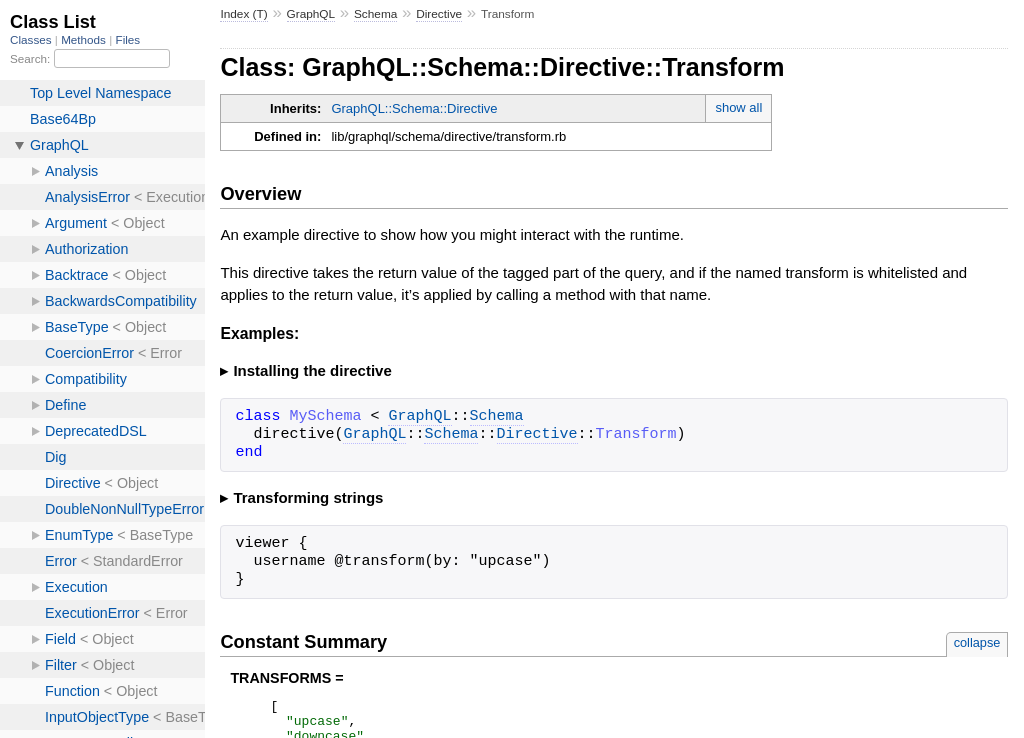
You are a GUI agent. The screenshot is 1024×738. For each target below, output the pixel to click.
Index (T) (243, 14)
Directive (439, 14)
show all (738, 107)
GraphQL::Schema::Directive (414, 108)
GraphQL (311, 14)
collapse (977, 642)
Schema (375, 14)
